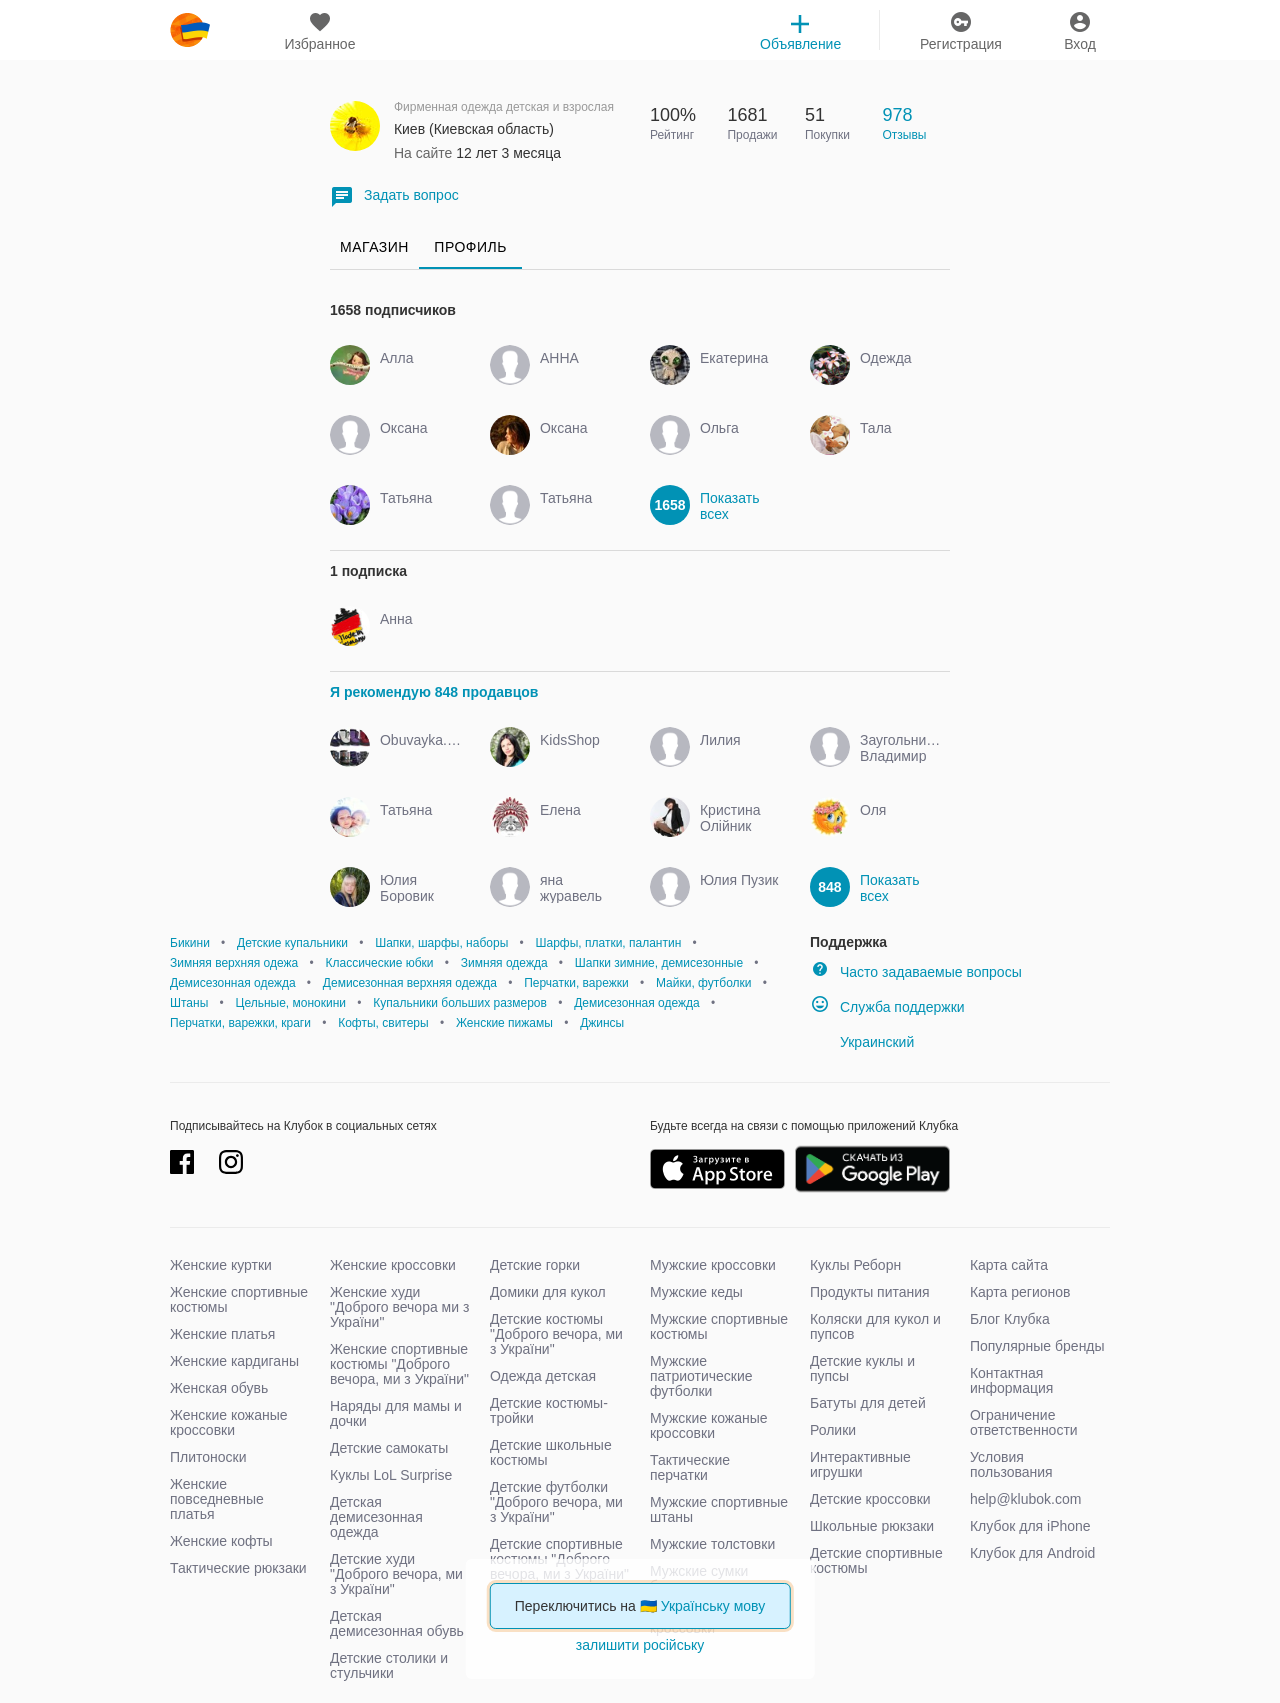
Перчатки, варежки (576, 983)
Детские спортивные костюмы (876, 1560)
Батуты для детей (868, 1403)
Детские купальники (292, 943)
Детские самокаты (389, 1448)
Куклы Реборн (855, 1265)
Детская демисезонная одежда (376, 1517)
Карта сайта (1009, 1265)
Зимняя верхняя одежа (234, 963)
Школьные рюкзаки (872, 1526)
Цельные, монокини (291, 1003)
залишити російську (640, 1645)
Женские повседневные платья (217, 1499)
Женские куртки (221, 1265)
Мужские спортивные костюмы (719, 1326)
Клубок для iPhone (1030, 1526)
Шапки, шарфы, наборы (441, 943)
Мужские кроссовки (713, 1265)
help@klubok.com (1026, 1499)
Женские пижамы (504, 1023)
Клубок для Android (1032, 1553)
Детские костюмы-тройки (549, 1410)
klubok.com (190, 30)
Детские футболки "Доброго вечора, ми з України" (556, 1502)
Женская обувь (219, 1388)
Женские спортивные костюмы (239, 1299)
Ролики (833, 1430)
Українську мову (713, 1606)
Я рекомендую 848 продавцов (434, 692)
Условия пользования (1011, 1464)
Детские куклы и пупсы (862, 1368)
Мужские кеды (696, 1292)
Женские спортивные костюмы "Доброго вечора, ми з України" (399, 1364)
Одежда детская (543, 1376)
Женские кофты (221, 1541)
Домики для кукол (548, 1292)
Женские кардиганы (234, 1361)
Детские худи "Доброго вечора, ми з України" (396, 1574)
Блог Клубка (1010, 1319)
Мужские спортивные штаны (719, 1509)
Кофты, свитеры (383, 1023)
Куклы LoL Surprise (391, 1475)
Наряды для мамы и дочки (396, 1413)
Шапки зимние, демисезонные (659, 963)
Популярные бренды (1037, 1346)
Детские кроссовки (870, 1499)
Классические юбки (379, 963)
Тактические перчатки (690, 1467)
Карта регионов (1020, 1292)
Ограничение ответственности (1024, 1422)
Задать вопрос (394, 196)
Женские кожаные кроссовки (229, 1422)
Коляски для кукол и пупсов (875, 1326)
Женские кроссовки (393, 1265)
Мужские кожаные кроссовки (709, 1425)
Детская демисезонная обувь (397, 1623)
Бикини (190, 943)
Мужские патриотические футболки (701, 1376)
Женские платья (222, 1334)
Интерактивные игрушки (860, 1464)
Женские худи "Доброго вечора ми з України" (399, 1307)
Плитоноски (208, 1457)
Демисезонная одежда (233, 983)
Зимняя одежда (504, 963)
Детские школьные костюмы (551, 1452)
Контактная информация (1011, 1380)
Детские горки (535, 1265)
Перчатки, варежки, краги (240, 1023)
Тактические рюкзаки (238, 1568)
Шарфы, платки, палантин (608, 943)
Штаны (189, 1003)
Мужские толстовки (712, 1544)
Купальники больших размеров (460, 1003)
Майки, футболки (704, 983)
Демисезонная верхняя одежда (410, 983)
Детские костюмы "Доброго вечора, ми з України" (556, 1334)
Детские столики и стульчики (389, 1665)
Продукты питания (870, 1292)
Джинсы (602, 1023)
